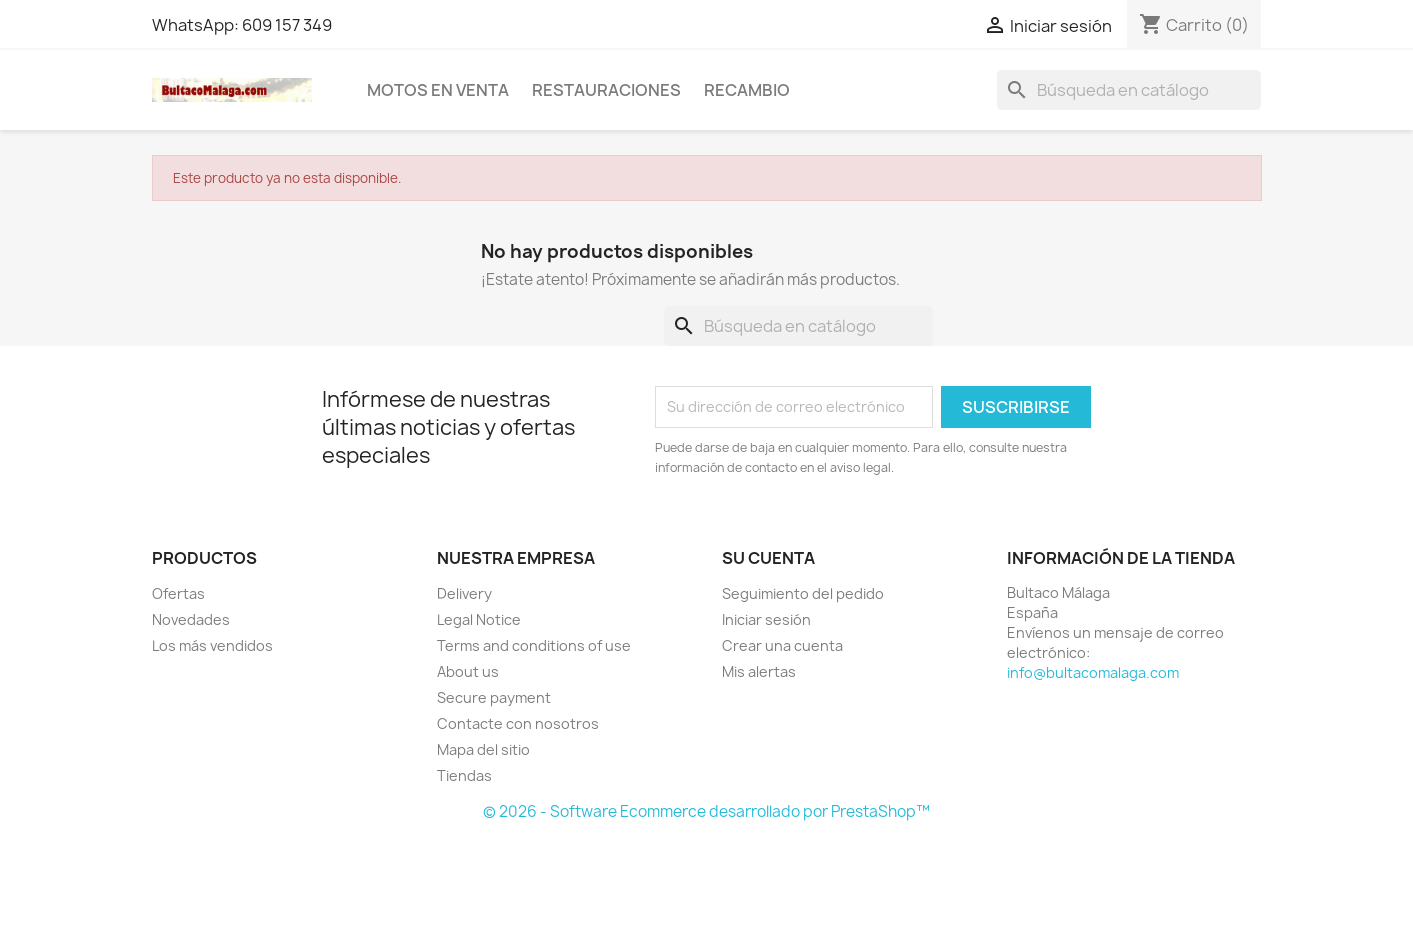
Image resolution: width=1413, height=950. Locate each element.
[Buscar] (1129, 90)
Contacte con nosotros (518, 723)
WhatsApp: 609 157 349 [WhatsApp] (242, 25)
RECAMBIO (747, 90)
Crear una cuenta (782, 645)
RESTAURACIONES (606, 90)
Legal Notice (479, 619)
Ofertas (178, 593)
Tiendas (464, 775)
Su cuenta (768, 558)
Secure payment (494, 697)
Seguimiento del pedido (803, 593)
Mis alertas (759, 671)
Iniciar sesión (766, 619)
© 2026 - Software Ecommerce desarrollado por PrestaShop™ (706, 811)
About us (468, 671)
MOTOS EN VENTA (438, 90)
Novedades (191, 619)
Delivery (464, 593)
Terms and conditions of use (534, 645)
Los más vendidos (212, 645)
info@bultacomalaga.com (1093, 672)
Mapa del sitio (483, 749)
